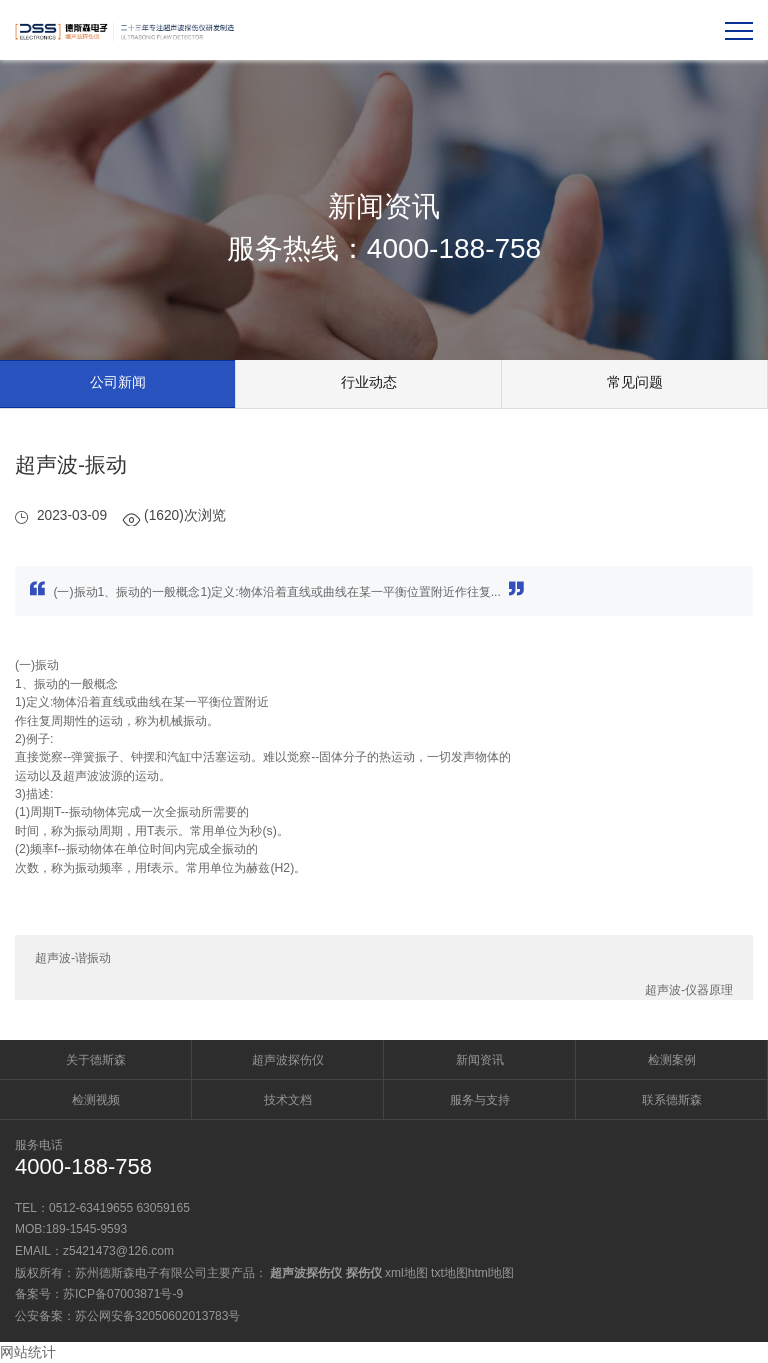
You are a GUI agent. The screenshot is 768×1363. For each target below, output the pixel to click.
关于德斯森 (96, 1060)
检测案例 (672, 1060)
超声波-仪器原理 (689, 990)
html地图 (491, 1273)
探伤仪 (364, 1273)
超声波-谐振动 (73, 958)
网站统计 (28, 1352)
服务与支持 (480, 1100)
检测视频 (96, 1100)
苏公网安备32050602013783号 (157, 1316)
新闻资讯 (480, 1060)
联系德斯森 (672, 1100)
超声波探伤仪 (288, 1060)
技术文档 (288, 1100)
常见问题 (635, 382)
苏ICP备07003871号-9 (123, 1294)
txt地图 (449, 1273)
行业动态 (369, 382)
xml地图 (406, 1273)
